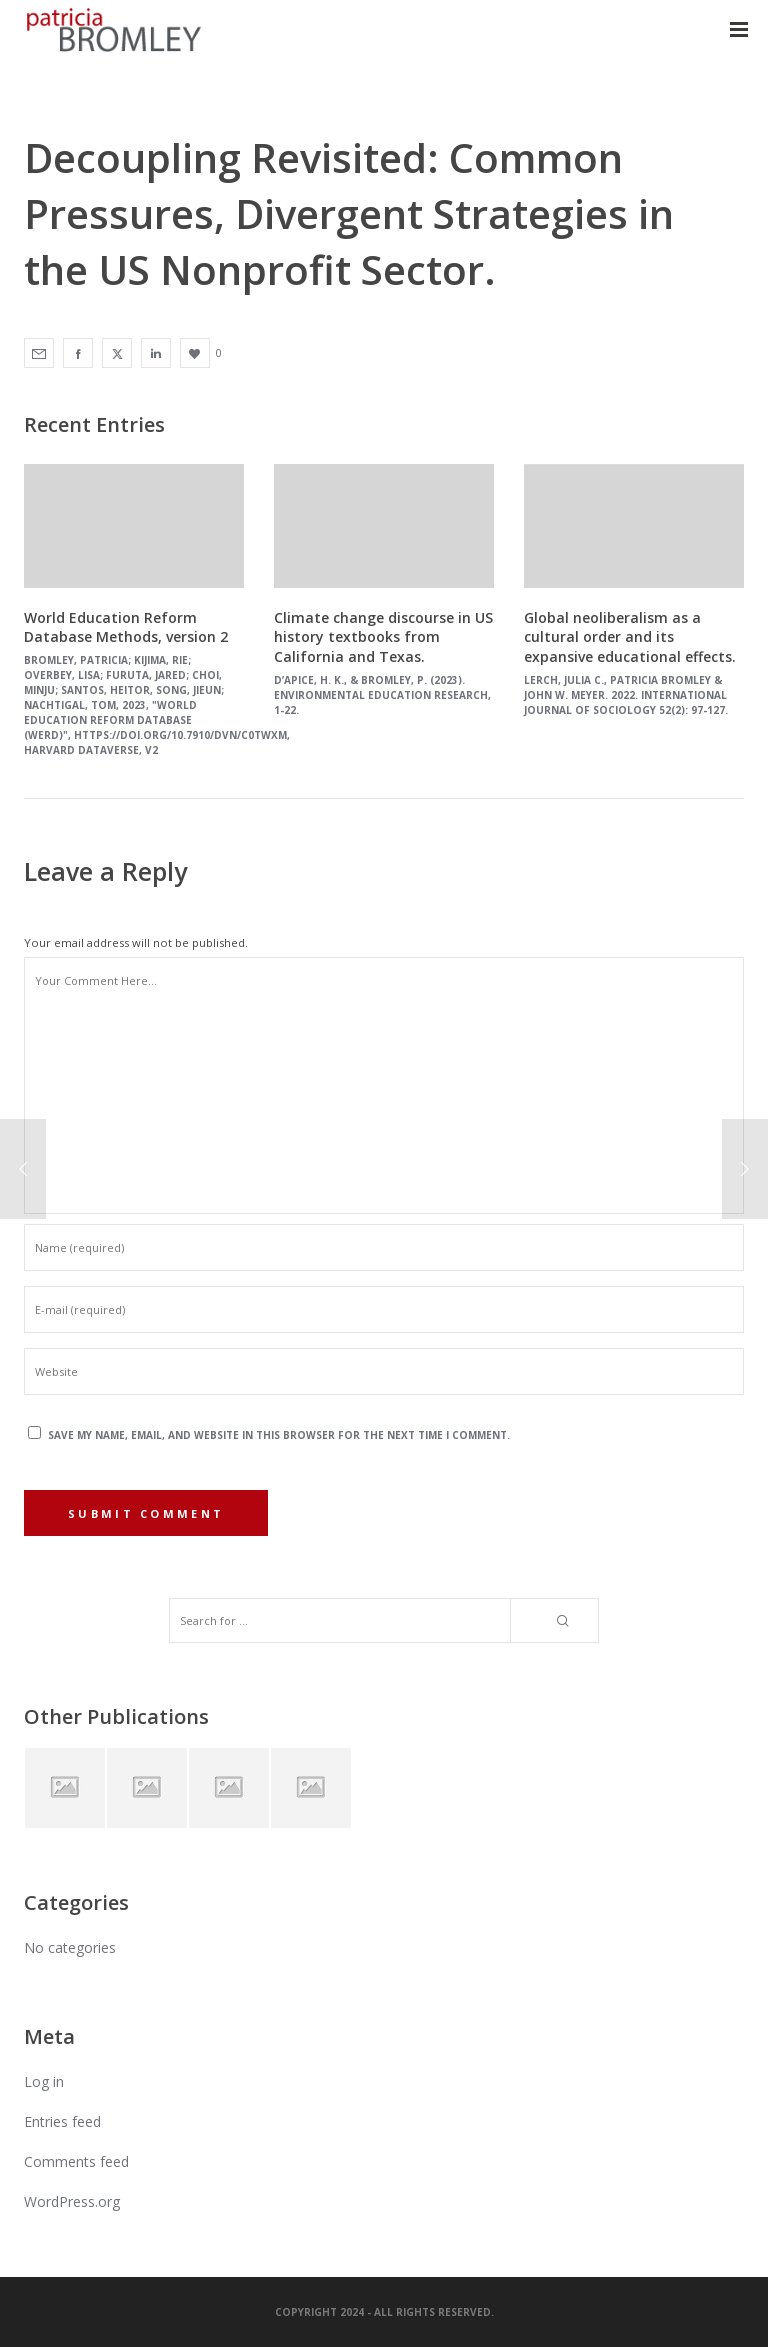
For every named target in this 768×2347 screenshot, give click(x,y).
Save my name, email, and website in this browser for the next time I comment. (279, 1435)
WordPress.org (72, 2201)
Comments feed (76, 2161)
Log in (44, 2081)
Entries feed (62, 2121)
